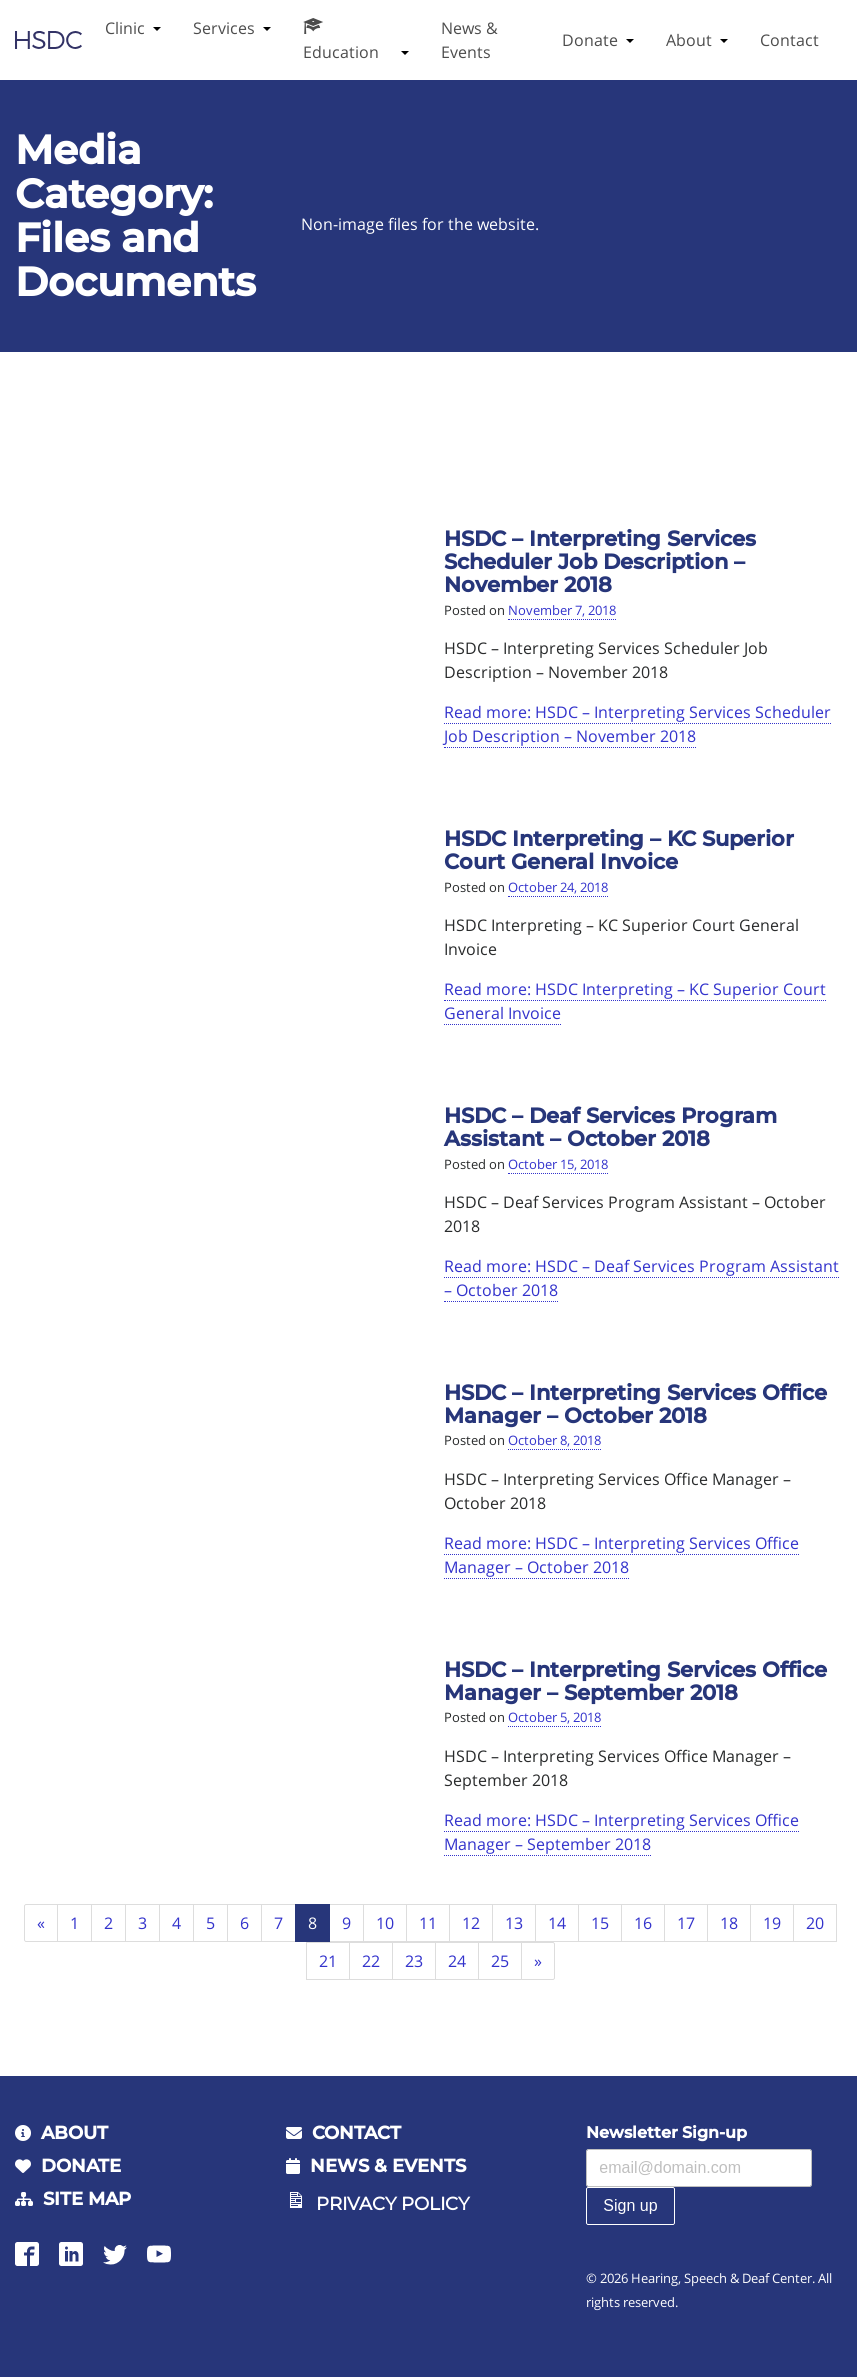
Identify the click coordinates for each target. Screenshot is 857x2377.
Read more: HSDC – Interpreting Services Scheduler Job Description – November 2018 (637, 724)
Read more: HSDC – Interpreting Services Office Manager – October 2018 (621, 1555)
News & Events (469, 40)
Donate (590, 40)
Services (224, 28)
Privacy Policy (392, 2204)
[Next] (538, 1961)
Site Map (87, 2199)
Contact (789, 40)
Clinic (125, 28)
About (689, 40)
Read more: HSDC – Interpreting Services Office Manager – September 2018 (621, 1832)
